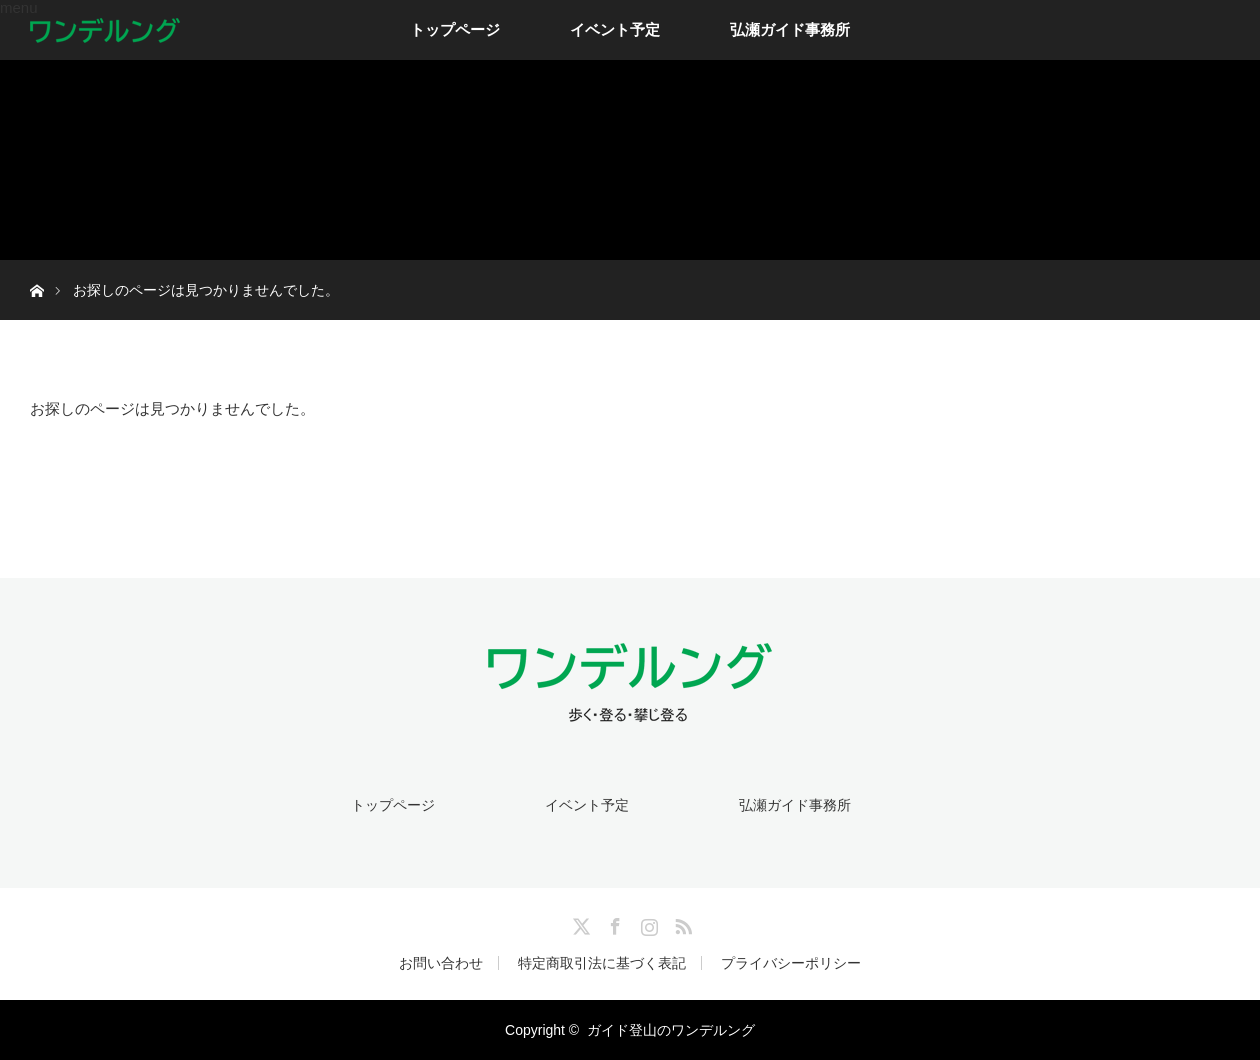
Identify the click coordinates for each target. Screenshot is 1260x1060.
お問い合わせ (441, 963)
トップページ (455, 29)
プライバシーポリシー (791, 963)
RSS (681, 923)
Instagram (647, 923)
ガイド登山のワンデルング (671, 1030)
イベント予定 (615, 29)
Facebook (613, 923)
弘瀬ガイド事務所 (790, 29)
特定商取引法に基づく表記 (602, 963)
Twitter (579, 923)
